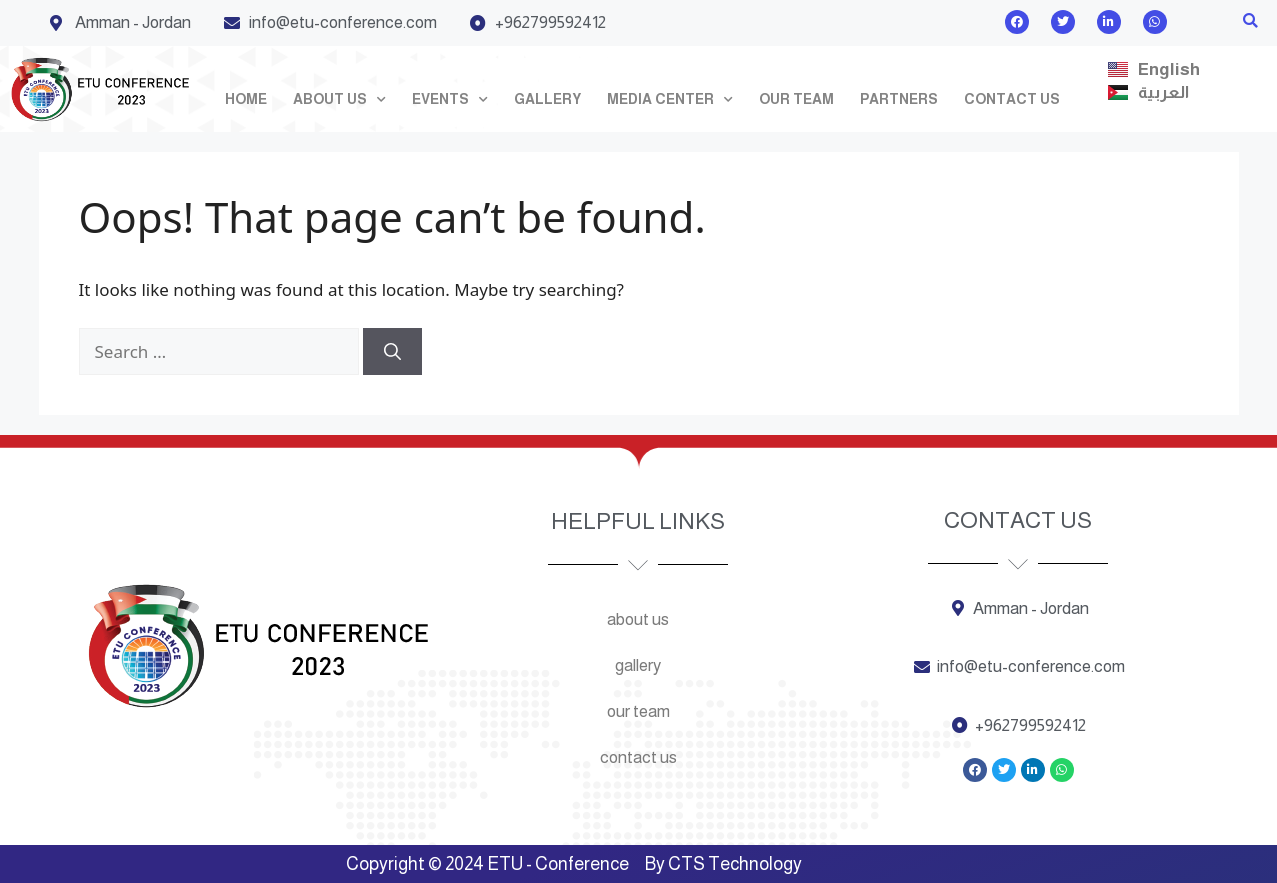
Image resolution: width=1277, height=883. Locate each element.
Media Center (670, 100)
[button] (1250, 21)
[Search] (392, 352)
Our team (796, 99)
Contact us (1012, 99)
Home (246, 99)
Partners (899, 99)
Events (450, 100)
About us (339, 100)
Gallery (547, 99)
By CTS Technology (723, 864)
